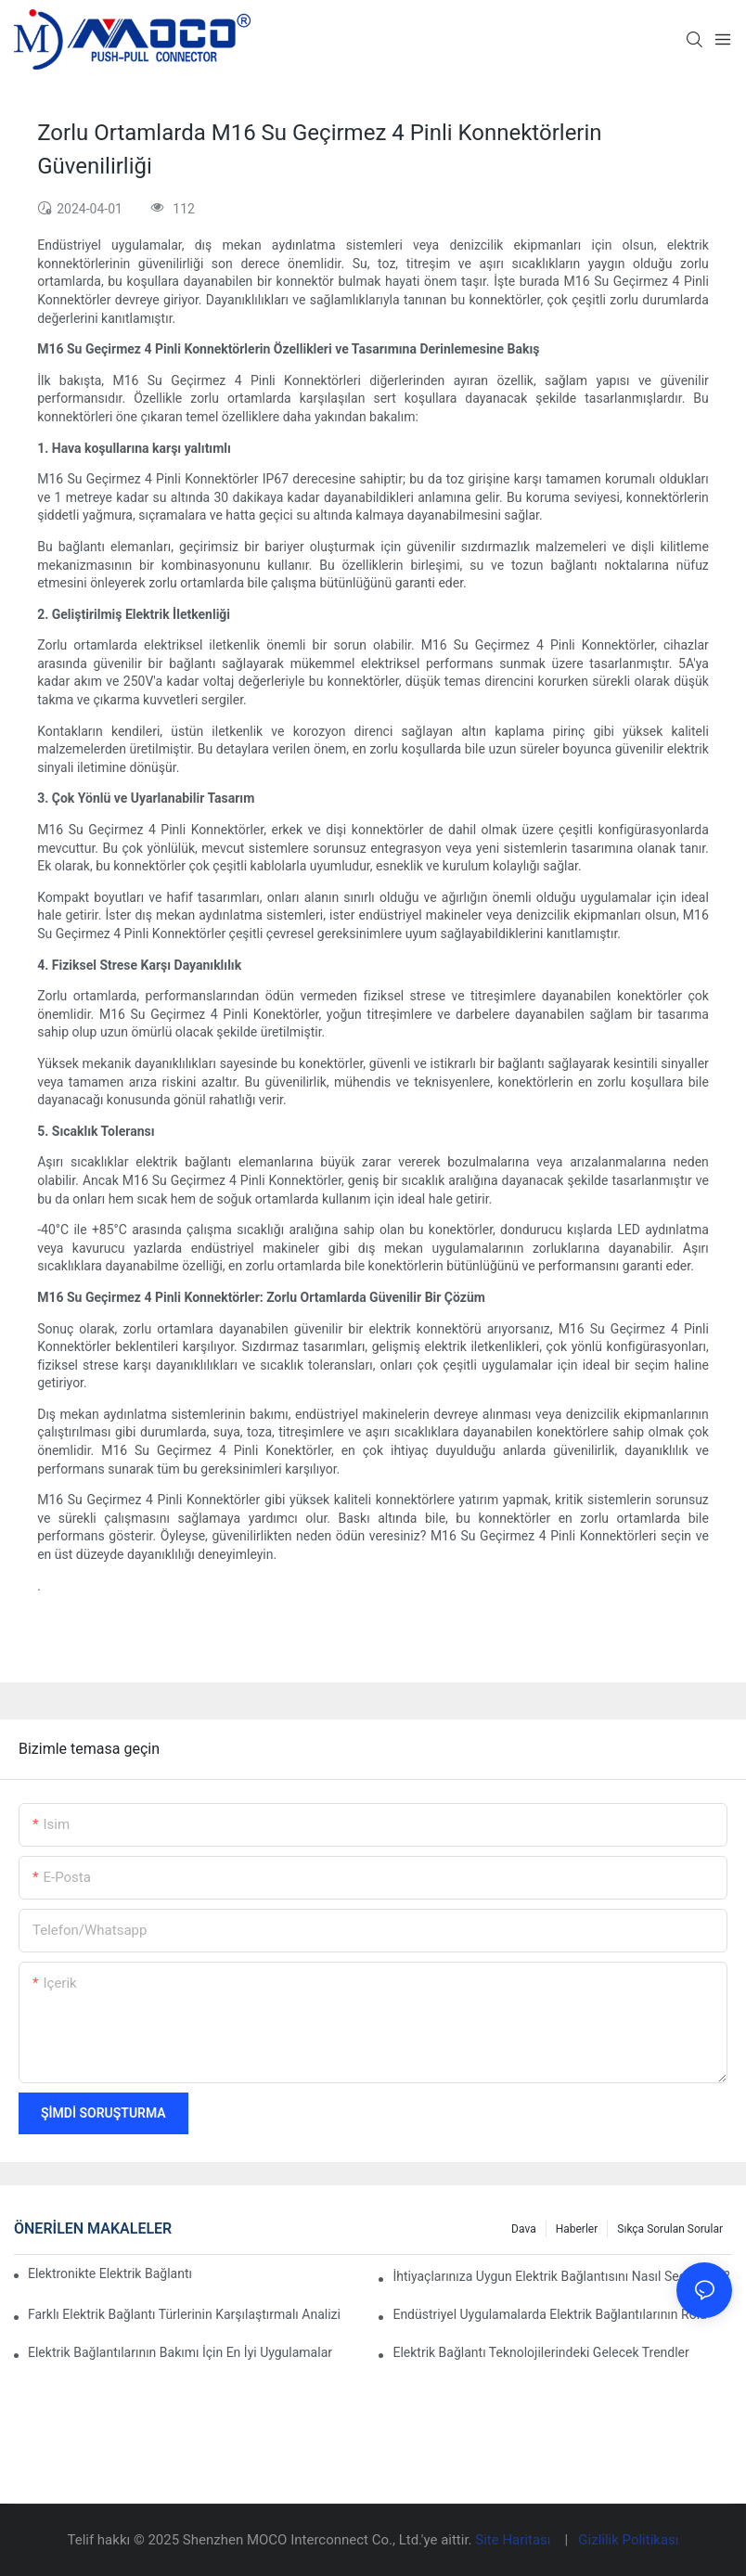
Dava (523, 2228)
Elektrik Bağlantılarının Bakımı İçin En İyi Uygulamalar (180, 2352)
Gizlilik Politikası (628, 2539)
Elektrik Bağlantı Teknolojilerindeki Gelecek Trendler (540, 2352)
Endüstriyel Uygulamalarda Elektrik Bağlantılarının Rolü (549, 2314)
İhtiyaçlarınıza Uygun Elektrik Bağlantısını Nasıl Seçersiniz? (560, 2276)
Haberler (577, 2228)
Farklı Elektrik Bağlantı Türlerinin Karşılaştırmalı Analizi (184, 2314)
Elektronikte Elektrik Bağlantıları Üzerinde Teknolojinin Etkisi (110, 2273)
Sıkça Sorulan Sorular (670, 2228)
